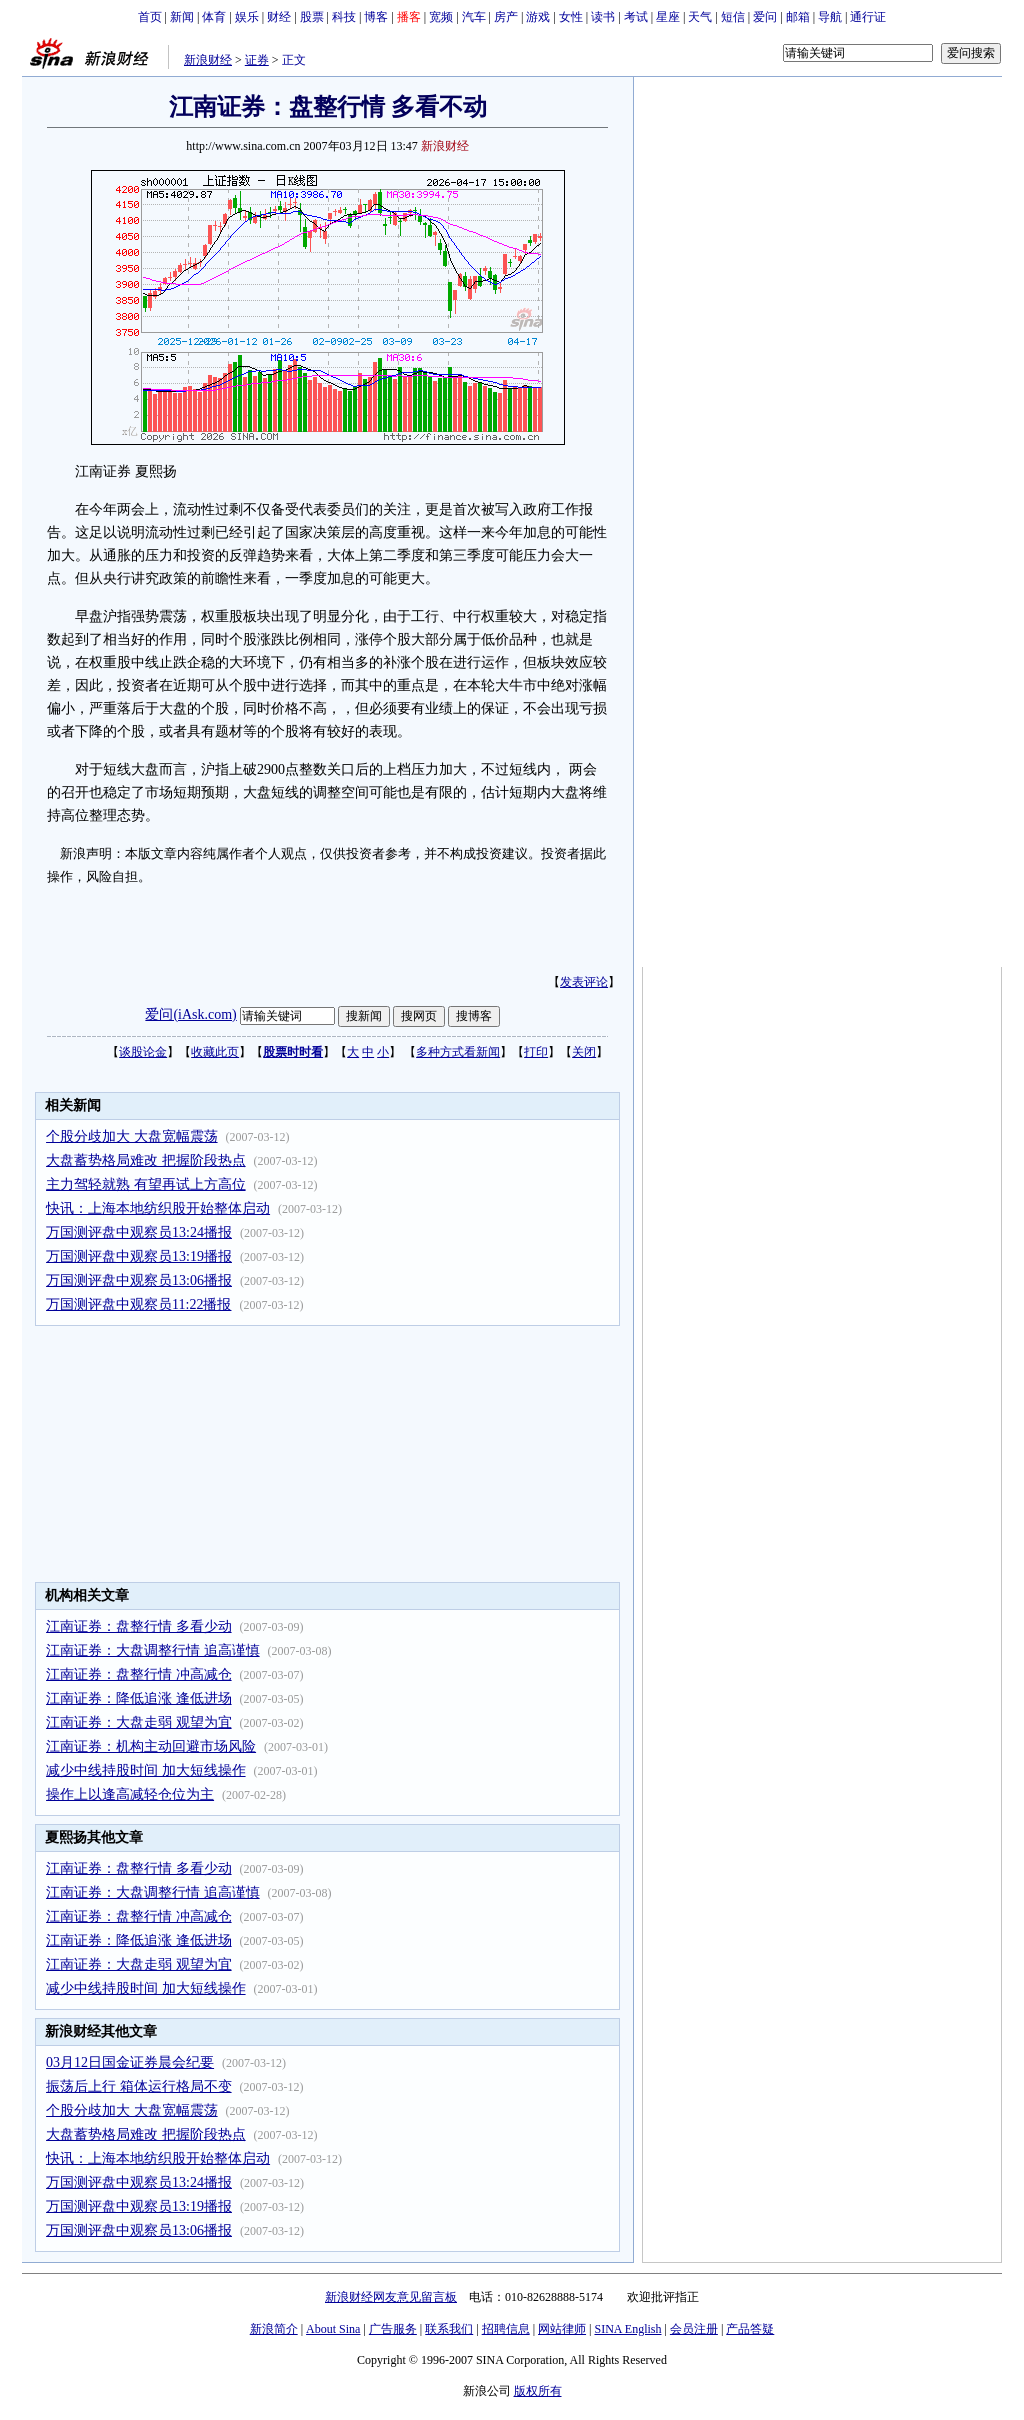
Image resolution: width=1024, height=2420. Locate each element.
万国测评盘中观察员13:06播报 (139, 1280)
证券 (257, 60)
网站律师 (562, 2329)
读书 (603, 17)
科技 (344, 17)
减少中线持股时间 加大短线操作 (146, 1770)
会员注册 (694, 2329)
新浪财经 (208, 60)
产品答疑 (750, 2329)
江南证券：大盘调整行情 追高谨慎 (153, 1650)
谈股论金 (143, 1052)
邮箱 (798, 17)
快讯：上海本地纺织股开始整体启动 (158, 1208)
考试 (636, 17)
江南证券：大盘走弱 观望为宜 (139, 1722)
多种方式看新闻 (458, 1052)
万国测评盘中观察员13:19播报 (139, 1256)
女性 (571, 17)
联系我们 (449, 2329)
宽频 (441, 17)
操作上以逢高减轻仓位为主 (130, 1794)
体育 (214, 17)
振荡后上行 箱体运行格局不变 (139, 2086)
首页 (150, 17)
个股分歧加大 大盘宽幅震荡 (132, 1136)
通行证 (868, 17)
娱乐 (247, 17)
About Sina (333, 2329)
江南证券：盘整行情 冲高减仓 (139, 1674)
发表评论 (584, 982)
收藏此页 (215, 1052)
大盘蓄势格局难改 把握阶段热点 (146, 1160)
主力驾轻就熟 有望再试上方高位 (146, 1184)
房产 (506, 17)
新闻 (182, 17)
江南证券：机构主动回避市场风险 (151, 1746)
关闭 (584, 1052)
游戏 (538, 17)
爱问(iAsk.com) (190, 1014)
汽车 (474, 17)
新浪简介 (274, 2329)
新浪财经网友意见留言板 (391, 2297)
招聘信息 (506, 2329)
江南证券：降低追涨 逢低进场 (139, 1698)
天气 (700, 17)
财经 (279, 17)
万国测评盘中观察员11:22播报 (138, 1304)
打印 (536, 1052)
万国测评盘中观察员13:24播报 (139, 1232)
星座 (668, 17)
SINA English (627, 2329)
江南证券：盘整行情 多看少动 (139, 1626)
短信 (733, 17)
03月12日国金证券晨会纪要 (130, 2062)
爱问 (765, 17)
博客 (376, 17)
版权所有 (538, 2391)
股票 (312, 17)
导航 (830, 17)
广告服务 (393, 2329)
